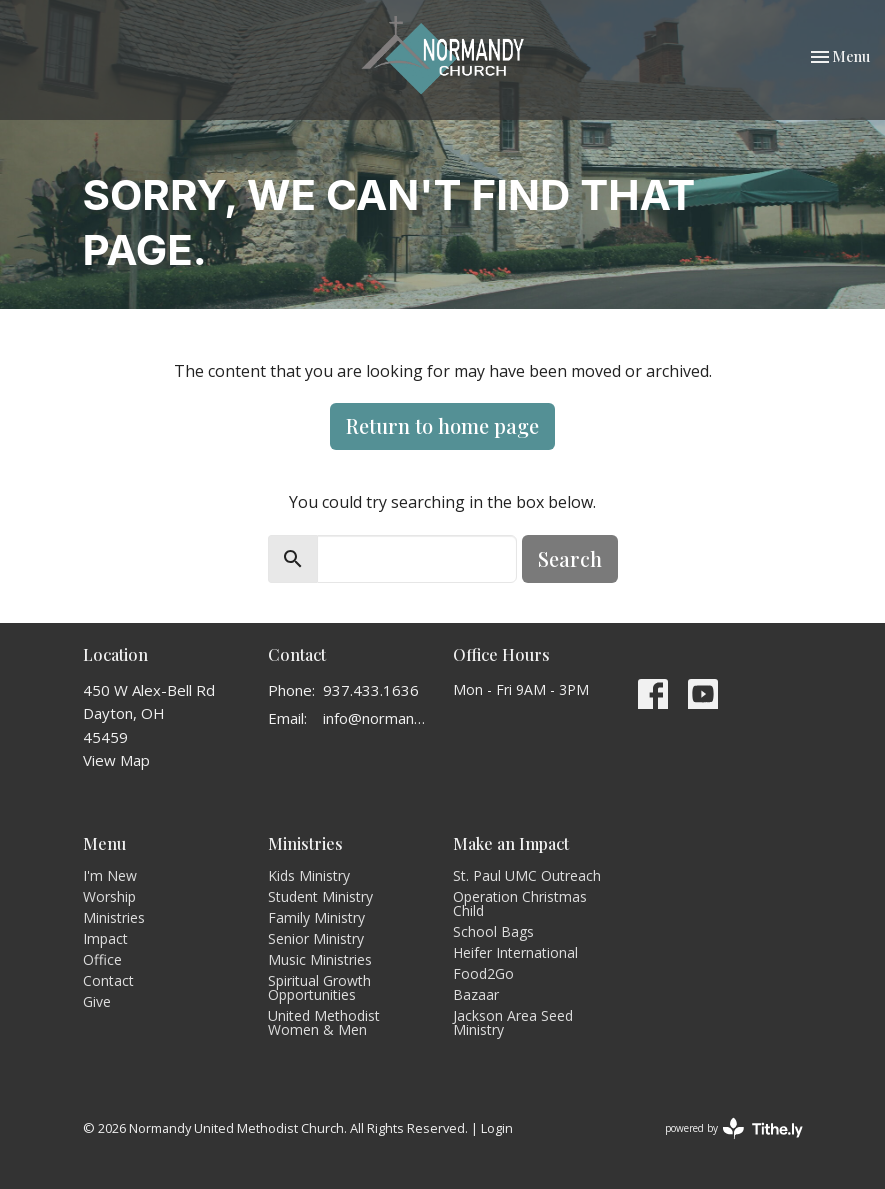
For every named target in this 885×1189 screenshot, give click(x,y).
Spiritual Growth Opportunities (319, 987)
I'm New (110, 875)
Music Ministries (320, 959)
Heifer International (515, 952)
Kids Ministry (309, 875)
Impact (105, 938)
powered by (734, 1128)
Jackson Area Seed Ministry (513, 1022)
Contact (108, 980)
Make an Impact (511, 843)
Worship (109, 896)
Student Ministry (320, 896)
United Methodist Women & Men (324, 1022)
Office (102, 959)
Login (497, 1128)
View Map (116, 760)
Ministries (114, 917)
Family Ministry (316, 917)
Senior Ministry (316, 938)
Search (570, 558)
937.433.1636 (371, 690)
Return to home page (442, 425)
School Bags (493, 931)
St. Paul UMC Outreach (527, 875)
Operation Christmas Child (520, 903)
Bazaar (476, 994)
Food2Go (483, 973)
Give (97, 1001)
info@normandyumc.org (378, 718)
